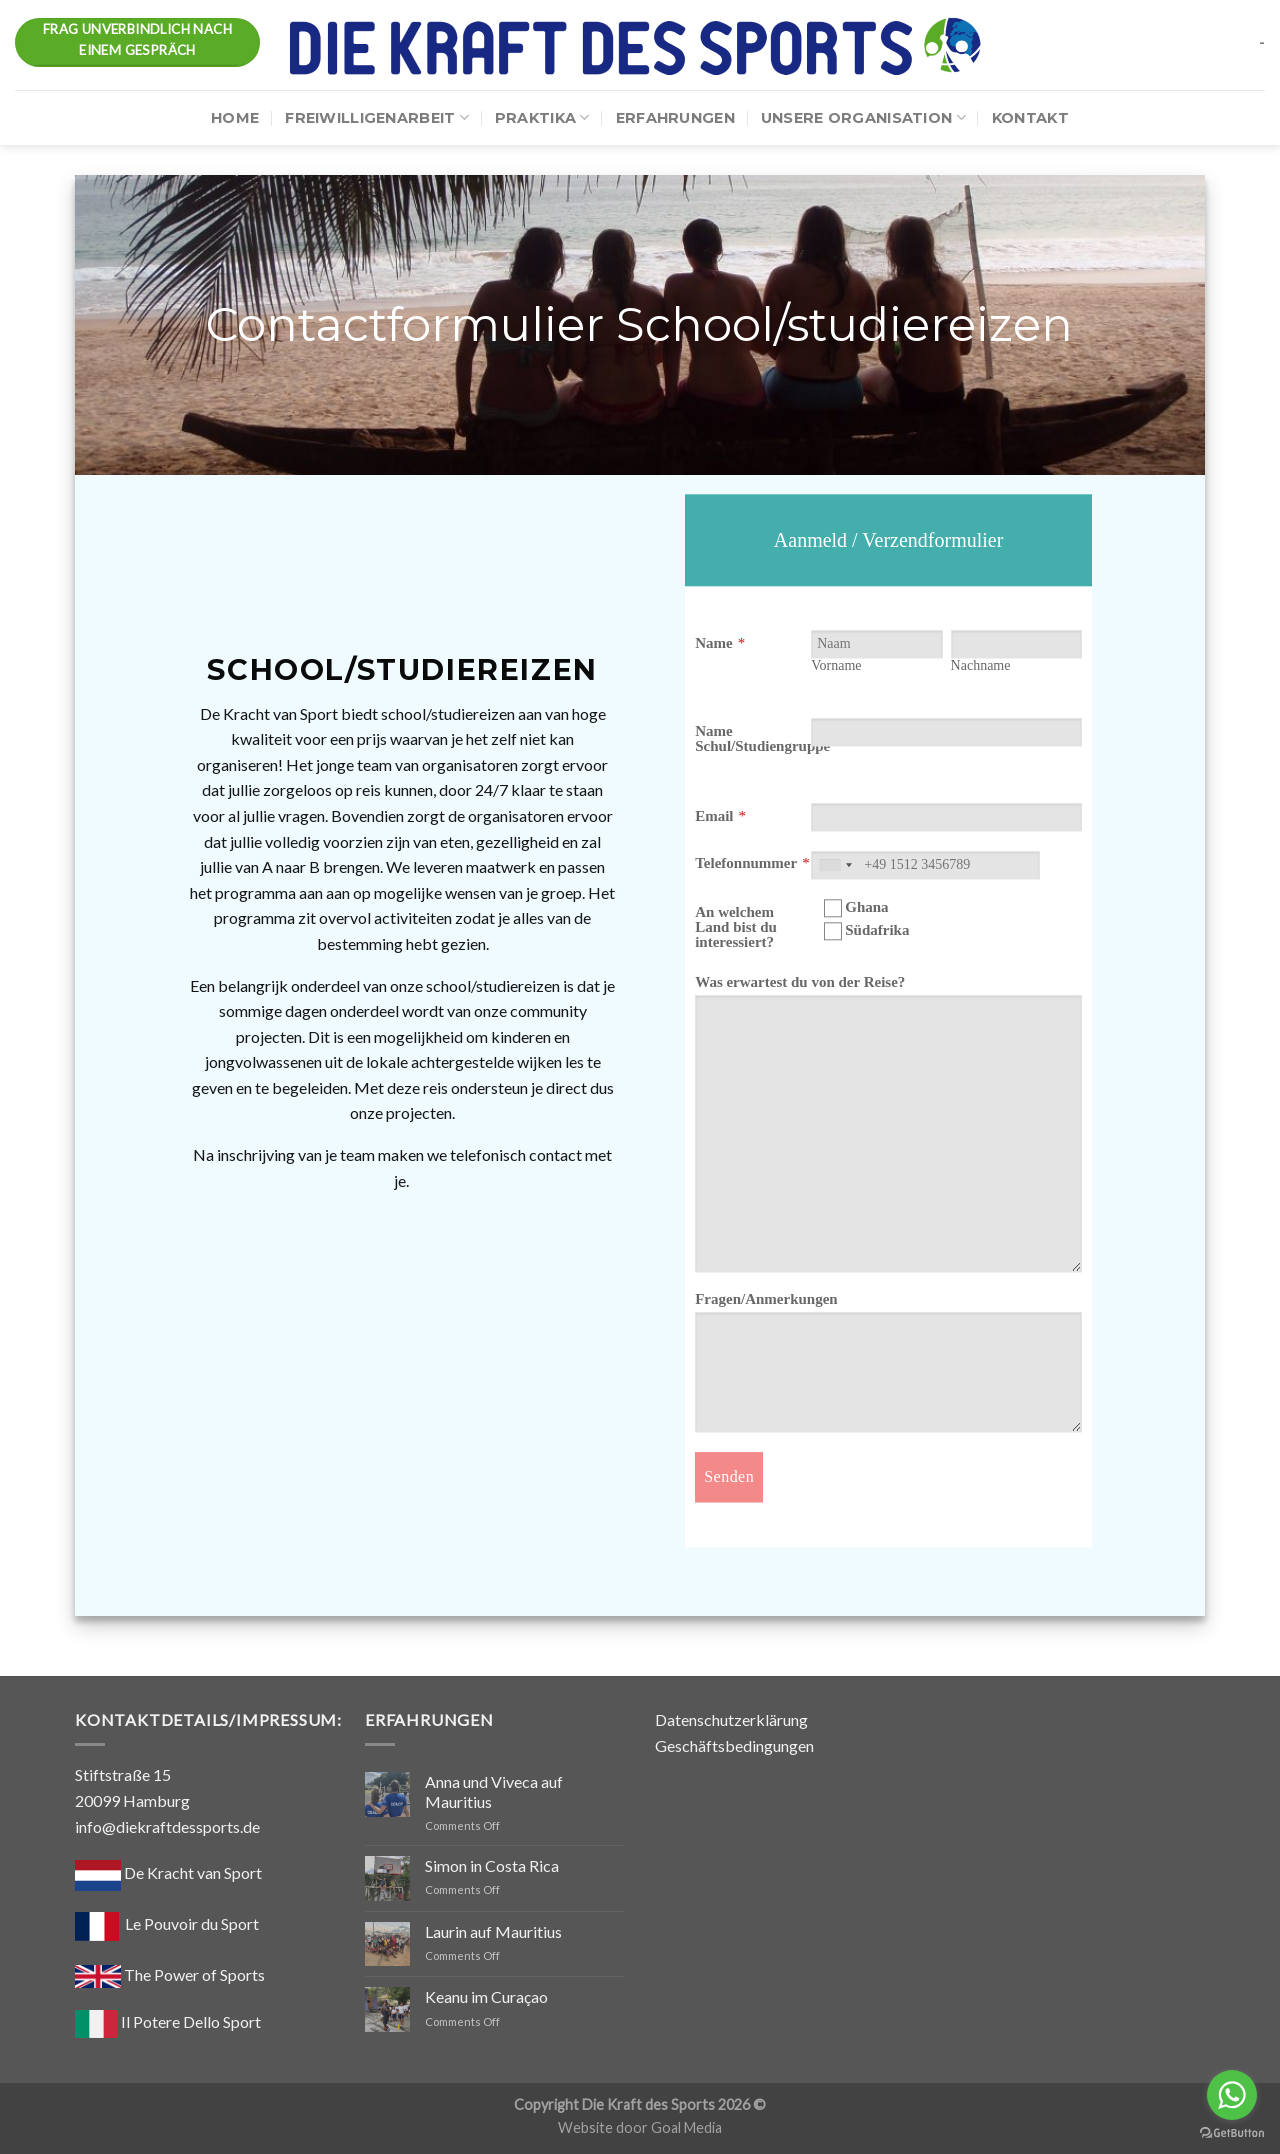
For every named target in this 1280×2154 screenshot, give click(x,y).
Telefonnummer (746, 863)
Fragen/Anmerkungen (766, 1299)
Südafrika (866, 931)
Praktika (542, 117)
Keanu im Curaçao (486, 1996)
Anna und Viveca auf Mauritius (494, 1791)
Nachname (981, 665)
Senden (729, 1476)
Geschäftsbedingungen (734, 1745)
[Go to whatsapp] (1232, 2095)
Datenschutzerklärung (731, 1719)
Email (714, 816)
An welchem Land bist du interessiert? (736, 927)
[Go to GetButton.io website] (1232, 2133)
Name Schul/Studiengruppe (762, 738)
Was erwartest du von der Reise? (800, 982)
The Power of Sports (170, 1974)
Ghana (856, 908)
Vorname (836, 665)
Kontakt (1030, 118)
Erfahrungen (675, 118)
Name (714, 643)
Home (235, 118)
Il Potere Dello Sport (168, 2021)
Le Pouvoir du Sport (192, 1923)
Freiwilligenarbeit (377, 117)
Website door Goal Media (640, 2127)
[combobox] (835, 865)
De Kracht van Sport (168, 1872)
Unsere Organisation (863, 117)
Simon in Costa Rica (492, 1865)
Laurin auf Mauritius (493, 1931)
